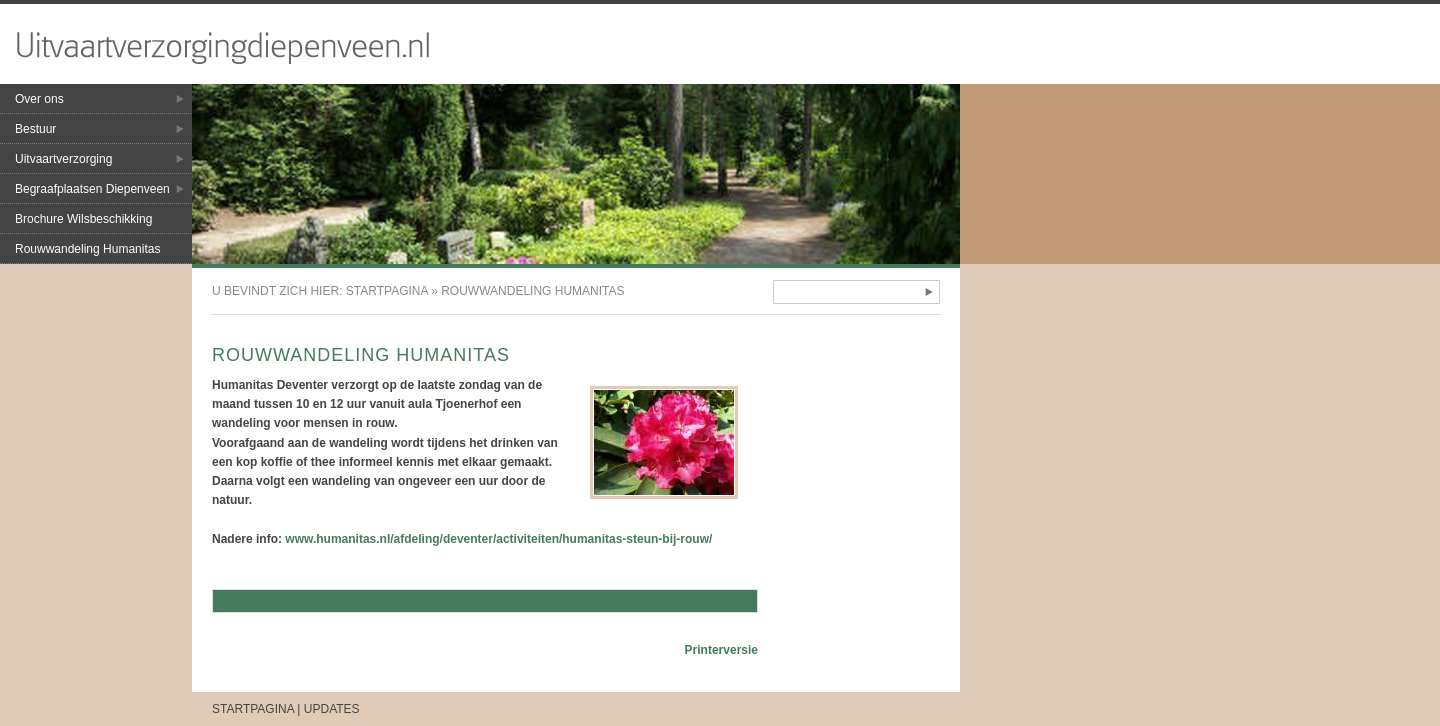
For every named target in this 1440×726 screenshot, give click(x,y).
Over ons (39, 99)
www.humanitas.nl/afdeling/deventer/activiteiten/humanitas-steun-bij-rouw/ (498, 539)
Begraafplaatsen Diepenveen (92, 189)
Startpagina (387, 291)
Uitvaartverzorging (63, 159)
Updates (332, 709)
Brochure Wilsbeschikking (83, 219)
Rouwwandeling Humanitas (87, 249)
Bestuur (35, 129)
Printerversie (721, 650)
